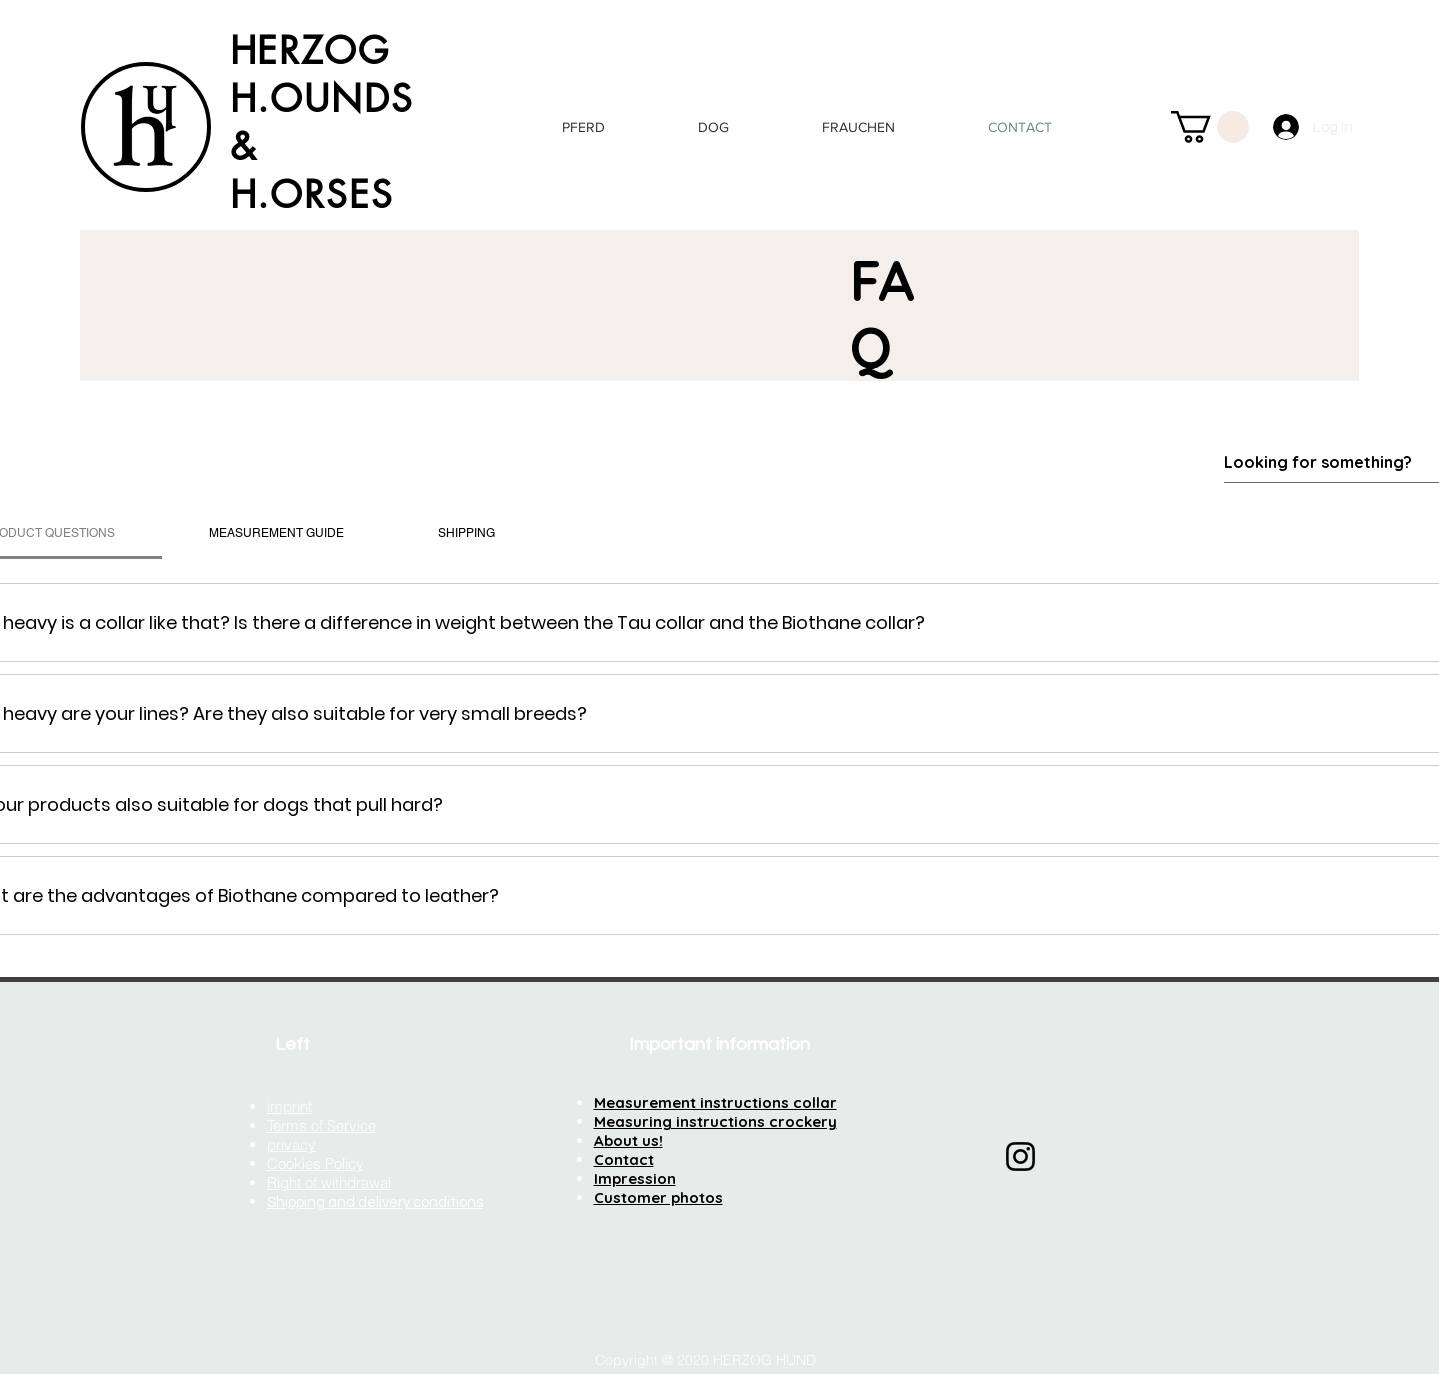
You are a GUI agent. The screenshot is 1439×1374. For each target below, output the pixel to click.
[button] (1210, 127)
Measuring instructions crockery (715, 1121)
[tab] (276, 533)
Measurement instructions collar (715, 1102)
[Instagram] (1020, 1156)
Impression (635, 1178)
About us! (628, 1140)
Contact (624, 1159)
